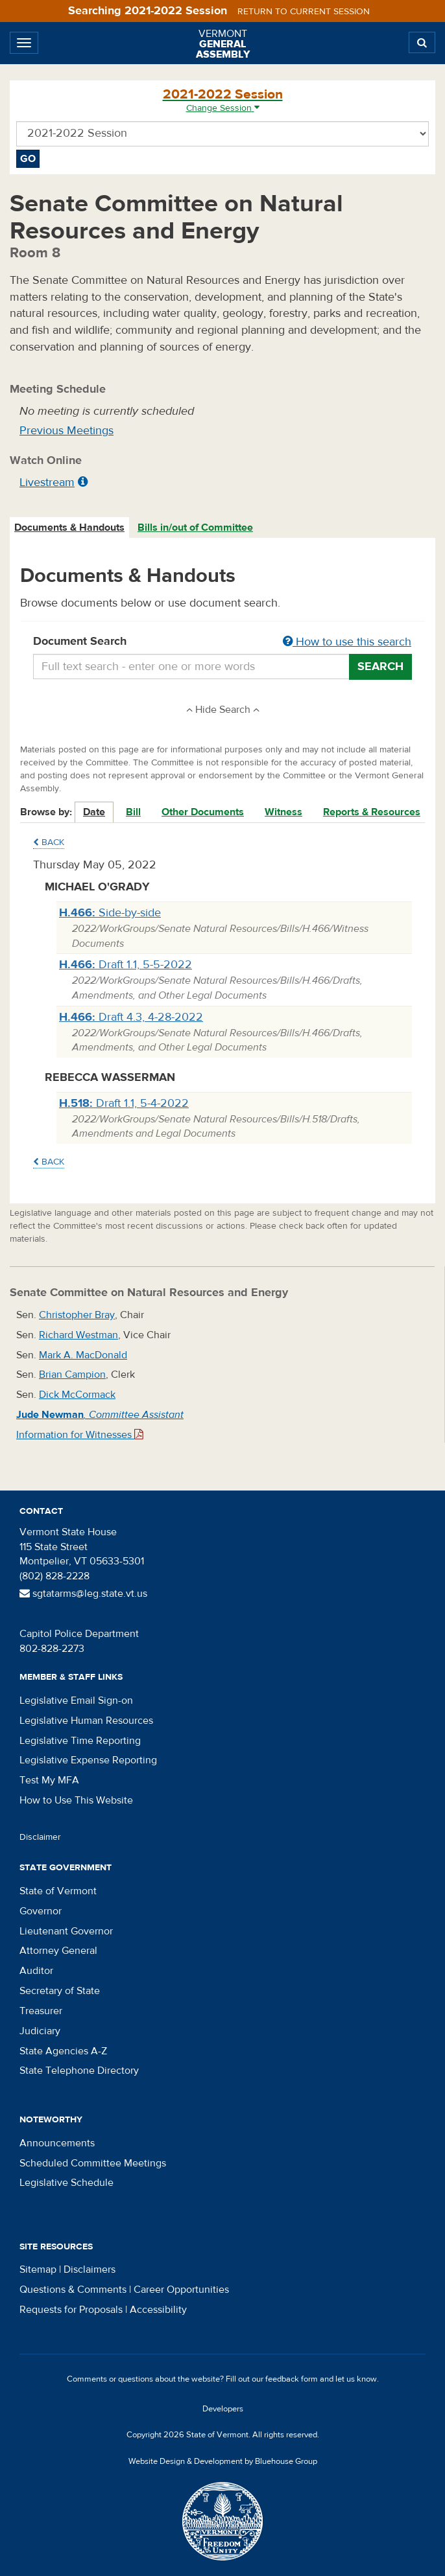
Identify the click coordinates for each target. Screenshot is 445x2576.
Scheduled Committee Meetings (92, 2163)
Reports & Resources (371, 812)
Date (94, 812)
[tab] (70, 528)
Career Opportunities (181, 2289)
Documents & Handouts (69, 527)
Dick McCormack (77, 1394)
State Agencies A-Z (63, 2051)
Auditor (36, 1970)
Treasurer (40, 2010)
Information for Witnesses (79, 1434)
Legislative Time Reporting (80, 1740)
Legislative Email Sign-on (76, 1700)
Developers (222, 2409)
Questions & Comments (72, 2289)
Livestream (47, 482)
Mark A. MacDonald (83, 1355)
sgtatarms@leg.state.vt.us (83, 1593)
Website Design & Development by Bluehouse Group (222, 2461)
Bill (133, 812)
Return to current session (303, 11)
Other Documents (203, 812)
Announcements (57, 2143)
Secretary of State (59, 1990)
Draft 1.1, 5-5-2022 (125, 964)
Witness (283, 812)
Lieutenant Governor (66, 1931)
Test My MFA (49, 1780)
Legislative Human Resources (86, 1720)
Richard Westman (78, 1335)
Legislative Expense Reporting (88, 1760)
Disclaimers (89, 2269)
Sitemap (37, 2269)
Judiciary (39, 2031)
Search (380, 666)
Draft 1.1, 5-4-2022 (124, 1103)
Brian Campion (72, 1374)
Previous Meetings (66, 430)
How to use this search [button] (347, 641)
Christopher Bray (77, 1314)
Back (48, 842)
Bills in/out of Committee (195, 527)
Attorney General (58, 1950)
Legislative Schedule (66, 2182)
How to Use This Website (76, 1800)
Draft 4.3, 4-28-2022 (131, 1017)
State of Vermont (58, 1891)
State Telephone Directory (79, 2070)
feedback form (291, 2379)
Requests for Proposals (71, 2309)
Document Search (222, 642)
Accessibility (158, 2309)
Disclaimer (40, 1837)
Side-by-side (110, 912)
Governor (40, 1911)
